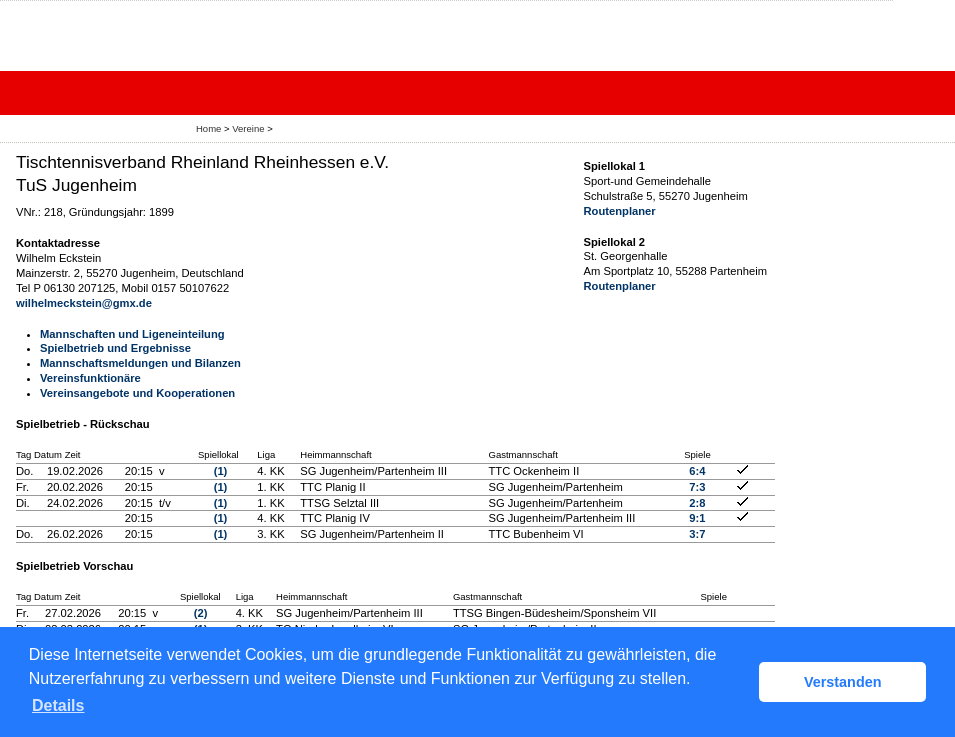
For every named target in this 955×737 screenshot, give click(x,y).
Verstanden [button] (843, 682)
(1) (221, 471)
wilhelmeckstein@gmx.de (84, 303)
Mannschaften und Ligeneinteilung (132, 334)
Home (208, 128)
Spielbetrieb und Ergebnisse (115, 348)
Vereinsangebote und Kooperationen (137, 393)
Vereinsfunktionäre (90, 378)
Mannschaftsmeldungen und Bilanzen (140, 363)
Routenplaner (620, 211)
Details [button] (58, 705)
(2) (201, 613)
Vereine (248, 128)
